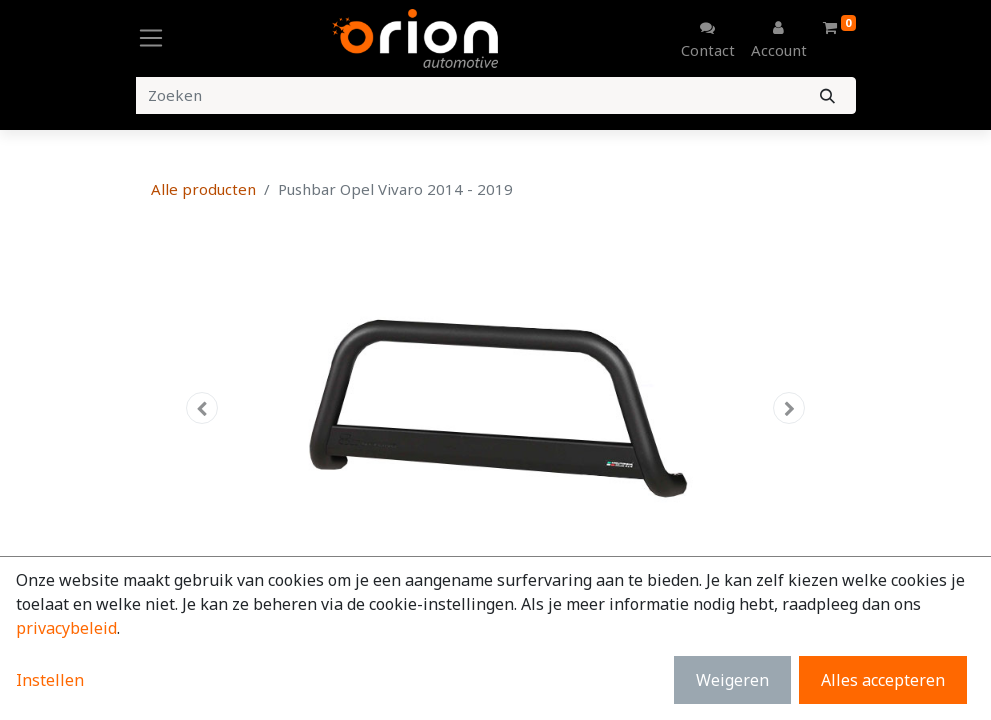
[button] (203, 408)
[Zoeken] (827, 95)
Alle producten (203, 189)
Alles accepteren (883, 680)
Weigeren (732, 680)
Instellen (50, 680)
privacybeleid (66, 628)
